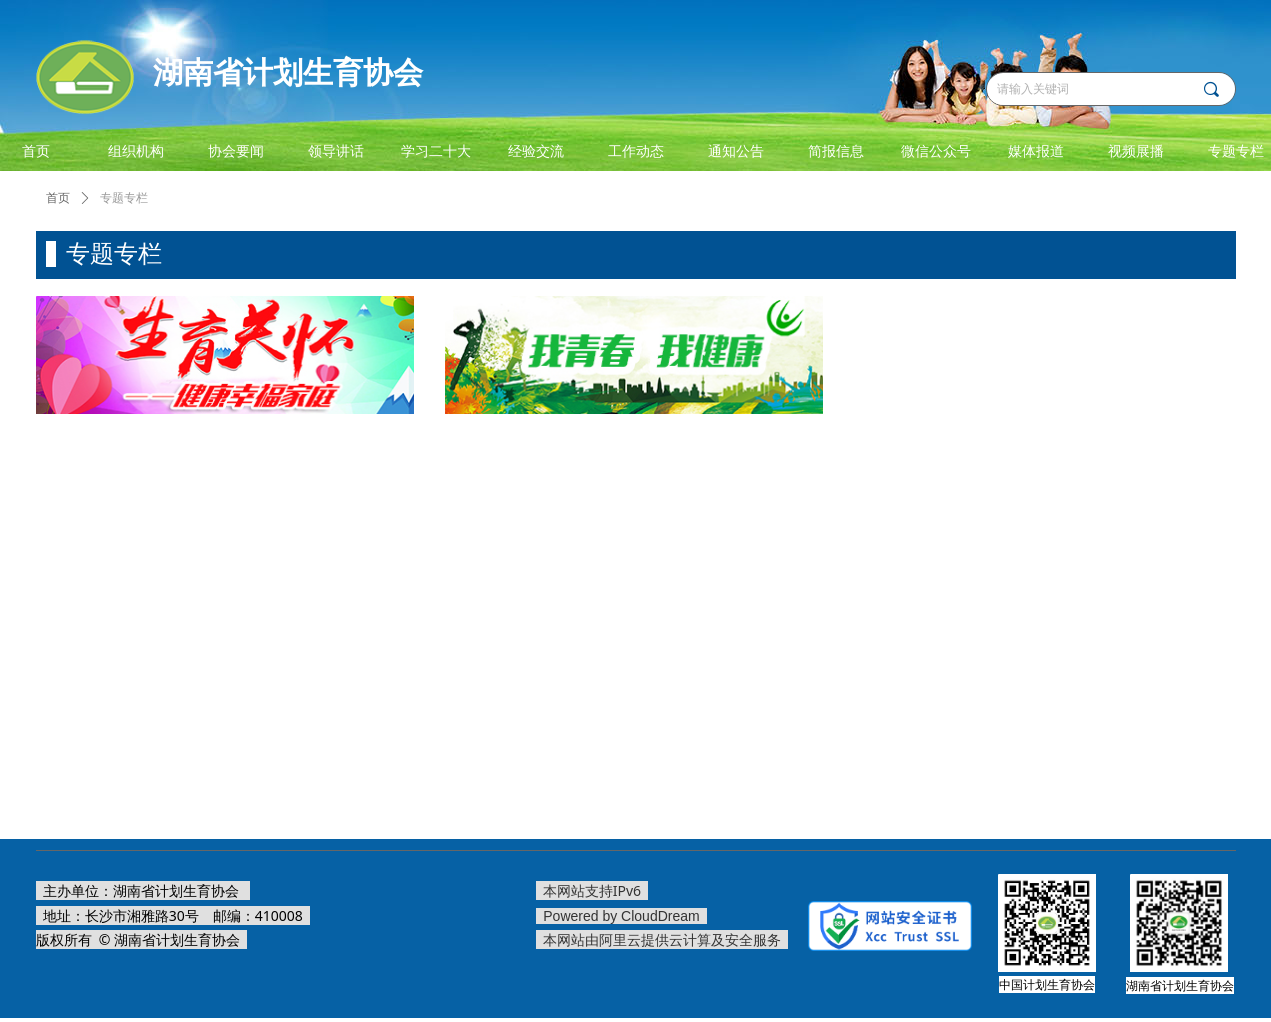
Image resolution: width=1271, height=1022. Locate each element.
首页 (58, 198)
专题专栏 (124, 198)
